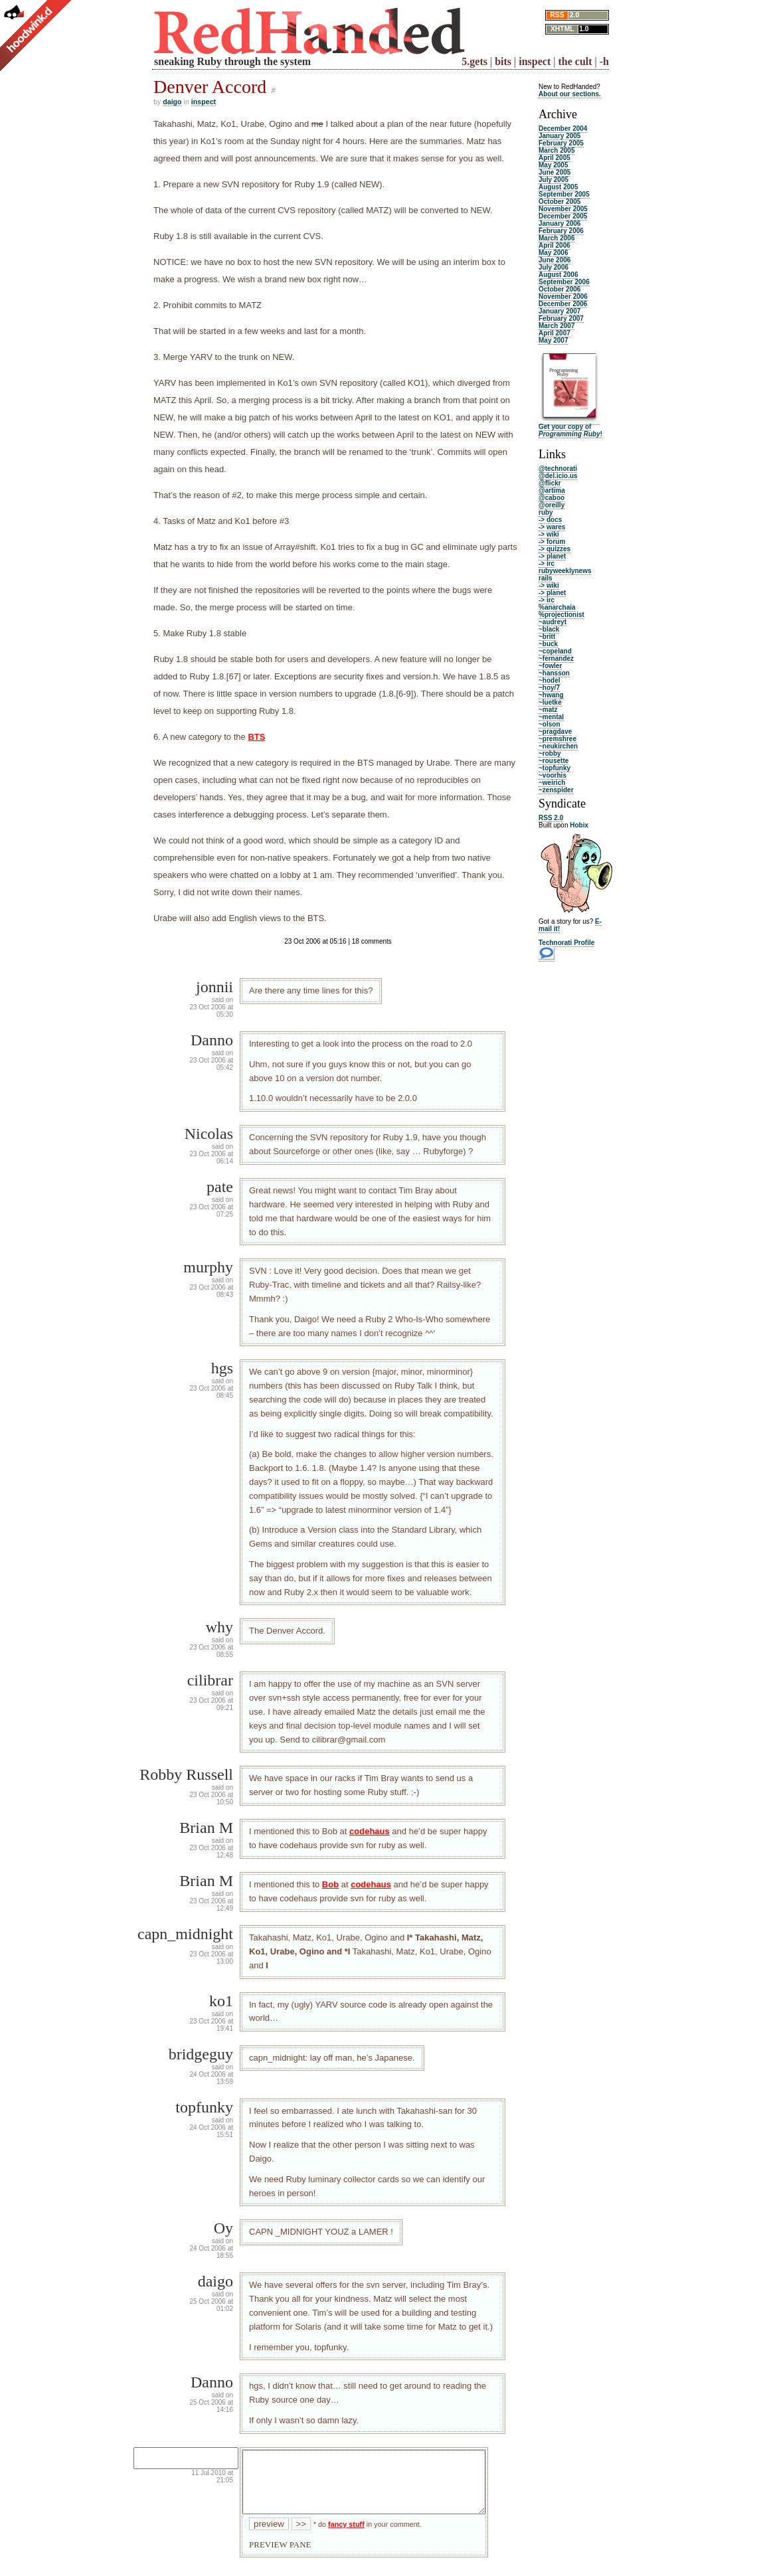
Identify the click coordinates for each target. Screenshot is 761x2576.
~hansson (554, 673)
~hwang (551, 695)
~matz (548, 709)
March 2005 (556, 150)
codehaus (369, 1831)
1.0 (583, 29)
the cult (575, 61)
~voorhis (552, 775)
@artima (552, 490)
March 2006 (556, 238)
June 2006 (554, 260)
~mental (551, 717)
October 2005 (559, 201)
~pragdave (555, 731)
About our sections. (570, 94)
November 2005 (563, 209)
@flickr (550, 483)
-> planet (552, 556)
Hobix (579, 825)
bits (503, 61)
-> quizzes (554, 549)
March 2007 (556, 325)
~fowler (550, 665)
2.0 (574, 15)
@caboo (551, 497)
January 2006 (559, 223)
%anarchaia (557, 607)
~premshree (557, 738)
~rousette (553, 760)
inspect (534, 61)
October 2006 (559, 289)
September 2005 (564, 194)
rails (545, 578)
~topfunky (554, 768)
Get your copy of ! (570, 430)
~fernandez (556, 658)
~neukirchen (558, 746)
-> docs (550, 519)
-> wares (552, 527)
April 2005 (554, 157)
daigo (172, 102)
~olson (549, 724)
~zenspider (556, 790)
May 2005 (553, 165)
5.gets (474, 61)
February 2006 (561, 230)
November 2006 (563, 296)
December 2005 (563, 216)
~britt (547, 636)
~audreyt (552, 622)
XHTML (562, 29)
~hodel (549, 680)
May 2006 (553, 252)
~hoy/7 (549, 687)
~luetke (550, 702)
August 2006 (558, 274)
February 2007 (561, 318)
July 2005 (553, 179)
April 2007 (554, 333)
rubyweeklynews (565, 570)
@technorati (558, 468)
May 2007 (553, 340)
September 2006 (564, 282)
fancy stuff (346, 2536)
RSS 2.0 (551, 817)
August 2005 (558, 187)
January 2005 (559, 135)
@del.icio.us (558, 475)
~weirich (552, 782)
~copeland (555, 651)
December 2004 (563, 128)
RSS (557, 15)
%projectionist (561, 614)
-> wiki (549, 534)
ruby (546, 512)
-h (604, 61)
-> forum (552, 541)
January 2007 (559, 311)
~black (549, 629)
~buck (548, 643)
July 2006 (553, 267)
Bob (330, 1884)
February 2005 (561, 143)
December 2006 (563, 303)
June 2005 (554, 172)
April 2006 (554, 245)
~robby (550, 753)
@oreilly (551, 505)
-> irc (546, 563)
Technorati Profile (566, 942)
